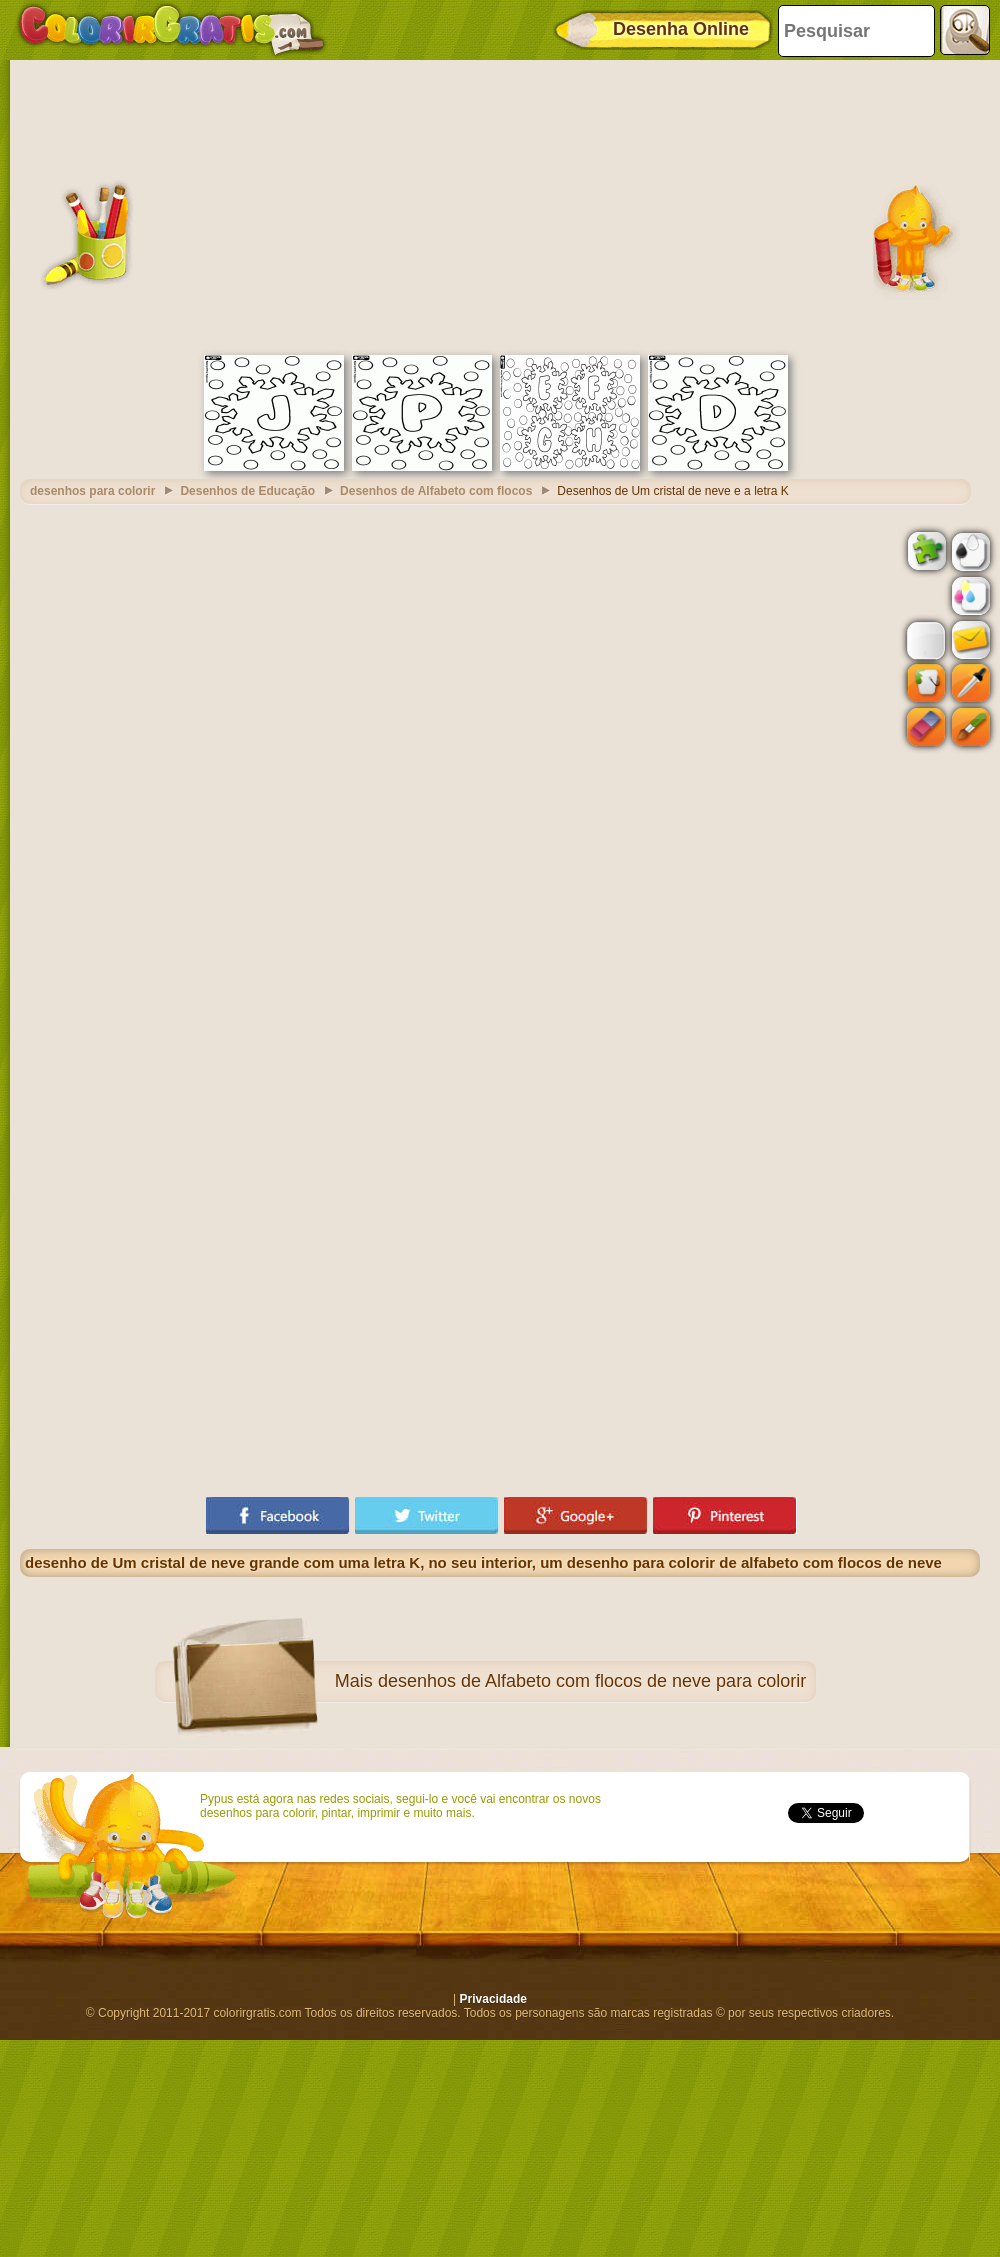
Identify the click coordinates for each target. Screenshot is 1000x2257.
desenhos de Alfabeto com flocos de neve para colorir (592, 1681)
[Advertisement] (500, 205)
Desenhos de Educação (247, 491)
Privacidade (493, 1999)
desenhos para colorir (92, 491)
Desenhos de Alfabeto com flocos (436, 491)
